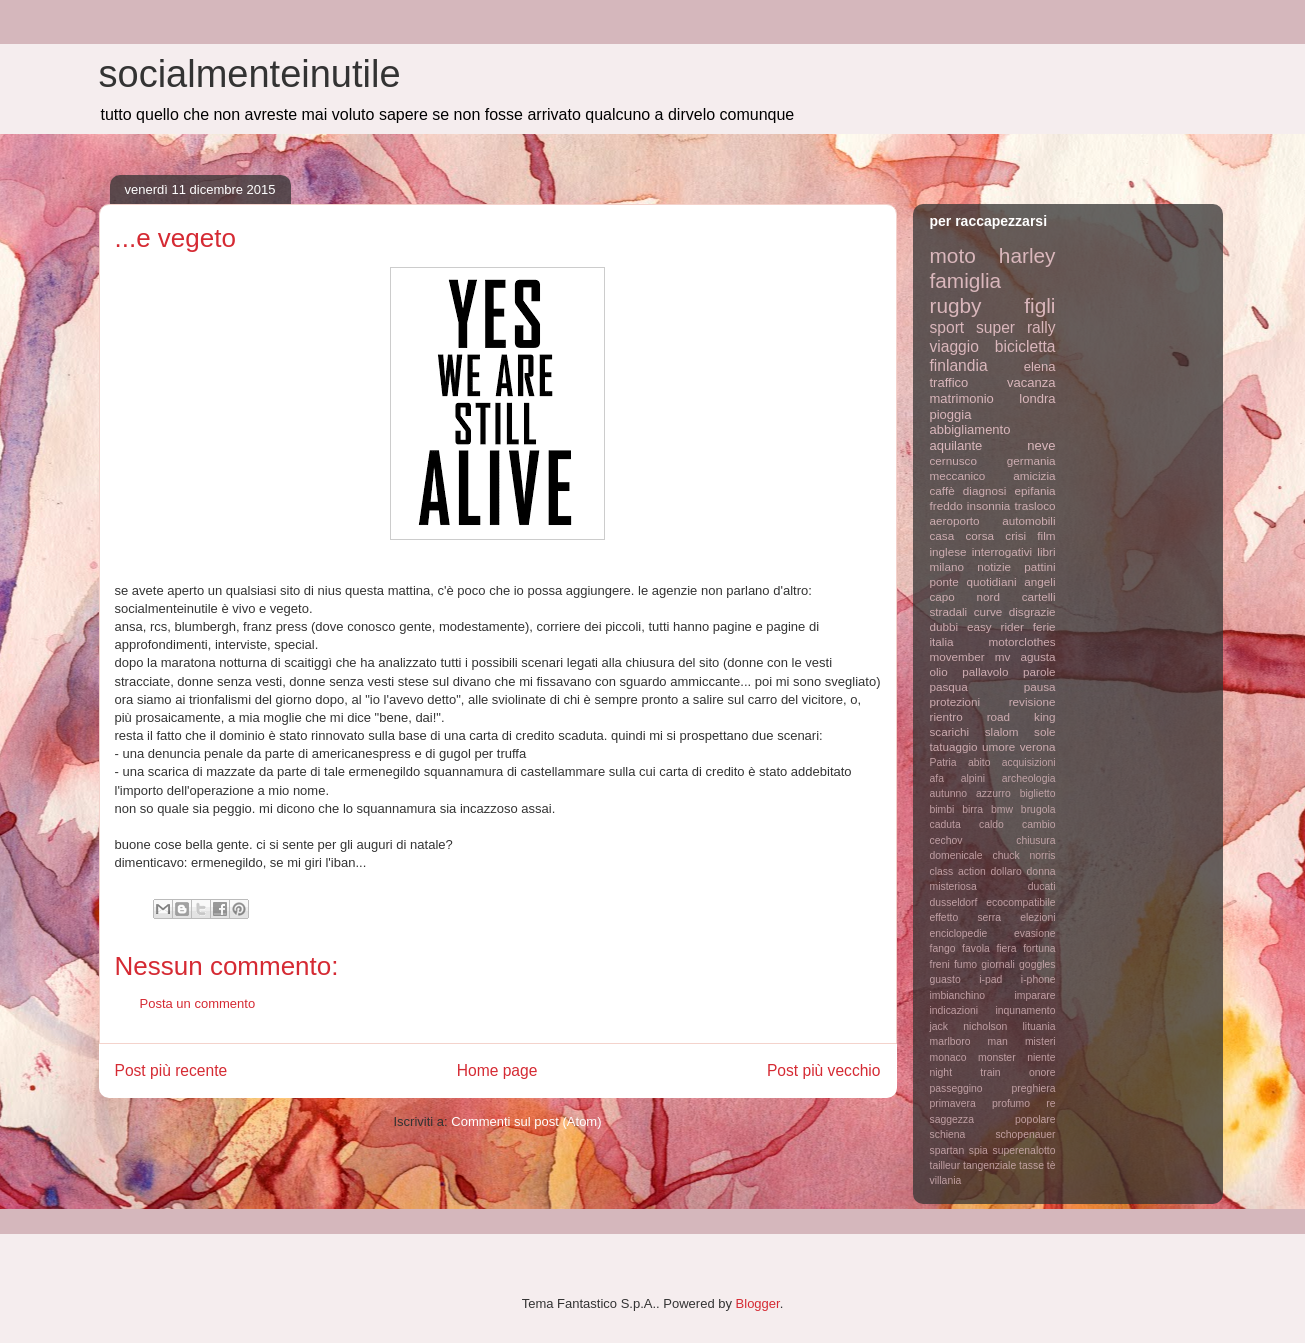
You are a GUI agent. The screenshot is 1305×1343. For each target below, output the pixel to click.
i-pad (990, 979)
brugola (1038, 809)
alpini (973, 778)
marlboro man (969, 1041)
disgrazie (1032, 611)
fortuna (1039, 948)
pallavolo (985, 671)
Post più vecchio (824, 1070)
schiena (948, 1134)
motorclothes (1022, 641)
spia (978, 1150)
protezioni (955, 701)
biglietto (1038, 793)
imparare (1035, 995)
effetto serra (966, 917)
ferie (1044, 626)
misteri (1040, 1041)
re (1050, 1103)
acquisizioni (1029, 762)
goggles (1037, 964)
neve (1041, 445)
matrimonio (962, 398)
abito (979, 762)
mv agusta (1025, 656)
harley (1027, 255)
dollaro (1006, 871)
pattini (1039, 566)
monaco (948, 1057)
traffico (949, 382)
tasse (1031, 1165)
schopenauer (1025, 1134)
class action (958, 871)
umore (998, 746)
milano (947, 566)
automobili (1028, 520)
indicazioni (954, 1010)
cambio (1039, 824)
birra (972, 809)
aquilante (956, 445)
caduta (945, 824)
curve (988, 611)
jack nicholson (969, 1026)
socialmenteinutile (250, 74)
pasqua (949, 686)
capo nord (965, 596)
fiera (1006, 948)
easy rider (995, 626)
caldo (991, 824)
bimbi (942, 809)
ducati (1042, 886)
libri (1046, 551)
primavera (953, 1103)
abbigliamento (970, 429)
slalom (1002, 731)
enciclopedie (959, 933)
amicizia (1034, 475)
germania (1031, 460)
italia (942, 641)
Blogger (758, 1303)
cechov (946, 840)
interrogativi (1002, 551)
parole (1039, 671)
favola (976, 948)
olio (939, 671)
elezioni (1037, 917)
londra (1037, 398)
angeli (1039, 581)
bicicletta (1025, 346)
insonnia (989, 505)
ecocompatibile (1020, 902)
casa (942, 535)
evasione (1035, 933)
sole (1044, 731)
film (1046, 535)
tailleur (945, 1165)
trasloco (1035, 505)
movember (957, 656)
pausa (1040, 686)
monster (997, 1057)
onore (1042, 1072)
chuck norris (1024, 855)
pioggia (951, 414)
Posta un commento (198, 1003)
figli (1039, 305)
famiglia (966, 280)
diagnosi (985, 490)
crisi (1015, 535)
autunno (949, 793)
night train (965, 1072)
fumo (965, 964)
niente (1041, 1057)
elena (1040, 366)
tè (1051, 1165)
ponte (944, 581)
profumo (1011, 1103)
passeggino (956, 1088)
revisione (1032, 701)
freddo (946, 505)
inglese (948, 551)
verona (1038, 746)
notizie (994, 566)
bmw (1002, 809)
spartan (947, 1150)
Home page (497, 1070)
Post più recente (171, 1070)
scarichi (950, 731)
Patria (943, 762)
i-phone (1038, 979)
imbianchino (957, 995)
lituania (1039, 1026)
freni (940, 964)
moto (953, 255)
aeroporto (955, 520)
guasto (945, 979)
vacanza (1031, 382)
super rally (1015, 327)
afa (937, 778)
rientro (946, 716)
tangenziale (989, 1165)
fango (943, 948)
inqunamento (1025, 1010)
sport (947, 327)
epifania (1035, 490)
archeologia (1029, 778)
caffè (942, 490)
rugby (956, 305)
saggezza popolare (993, 1119)
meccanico (958, 475)
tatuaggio (954, 746)
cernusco (953, 460)
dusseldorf (954, 902)
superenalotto (1024, 1150)
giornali (998, 964)
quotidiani (992, 581)
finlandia (959, 365)
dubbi (944, 626)
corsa (979, 535)
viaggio (954, 346)
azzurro (993, 793)
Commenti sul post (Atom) (526, 1121)
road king (1021, 716)
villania (946, 1180)
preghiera (1034, 1088)
